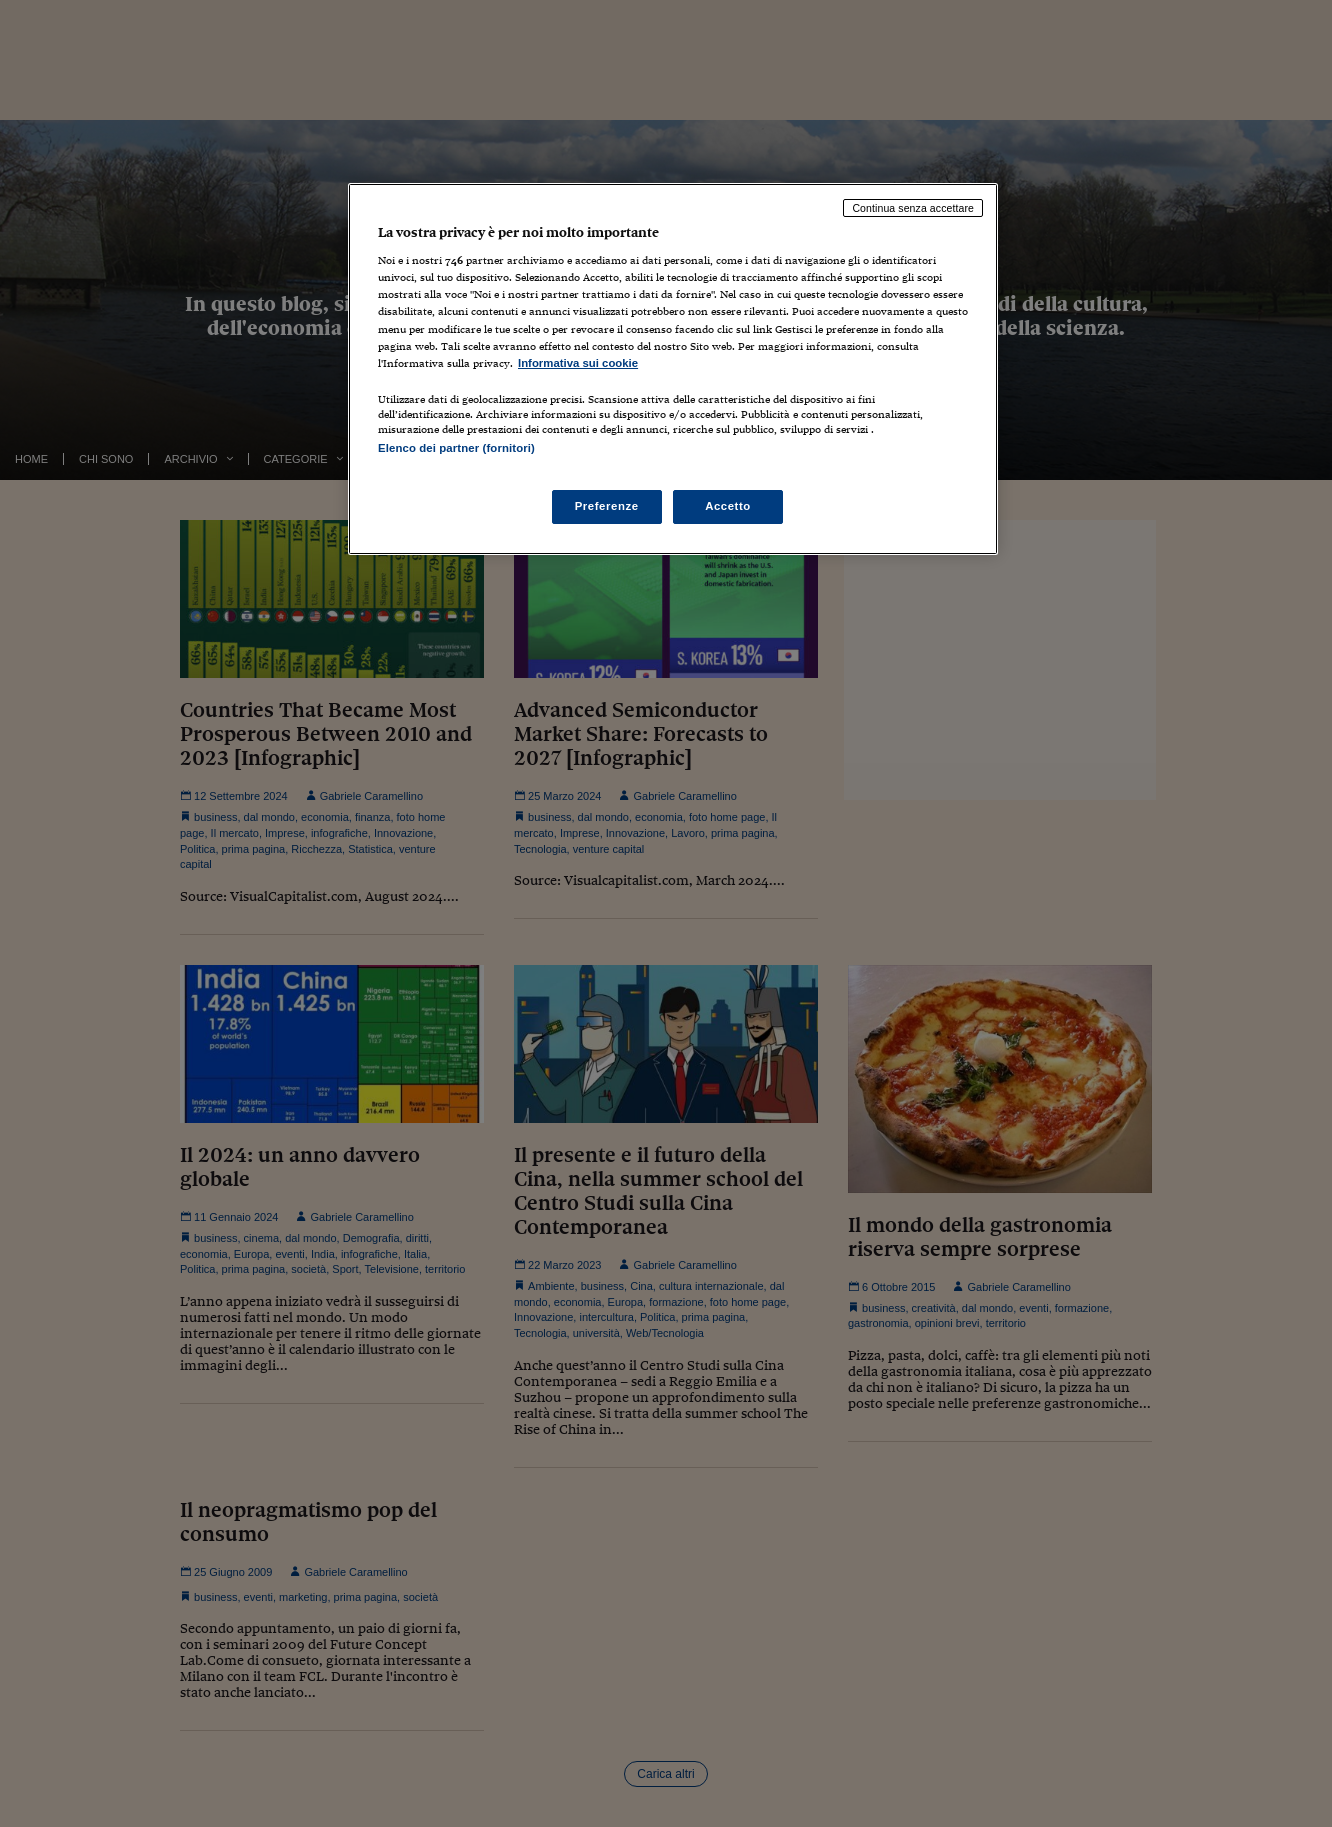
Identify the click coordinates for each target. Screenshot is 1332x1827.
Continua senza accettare (913, 208)
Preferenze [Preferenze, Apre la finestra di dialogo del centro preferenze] (607, 506)
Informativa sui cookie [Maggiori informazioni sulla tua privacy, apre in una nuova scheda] (578, 363)
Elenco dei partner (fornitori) (456, 448)
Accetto (728, 506)
